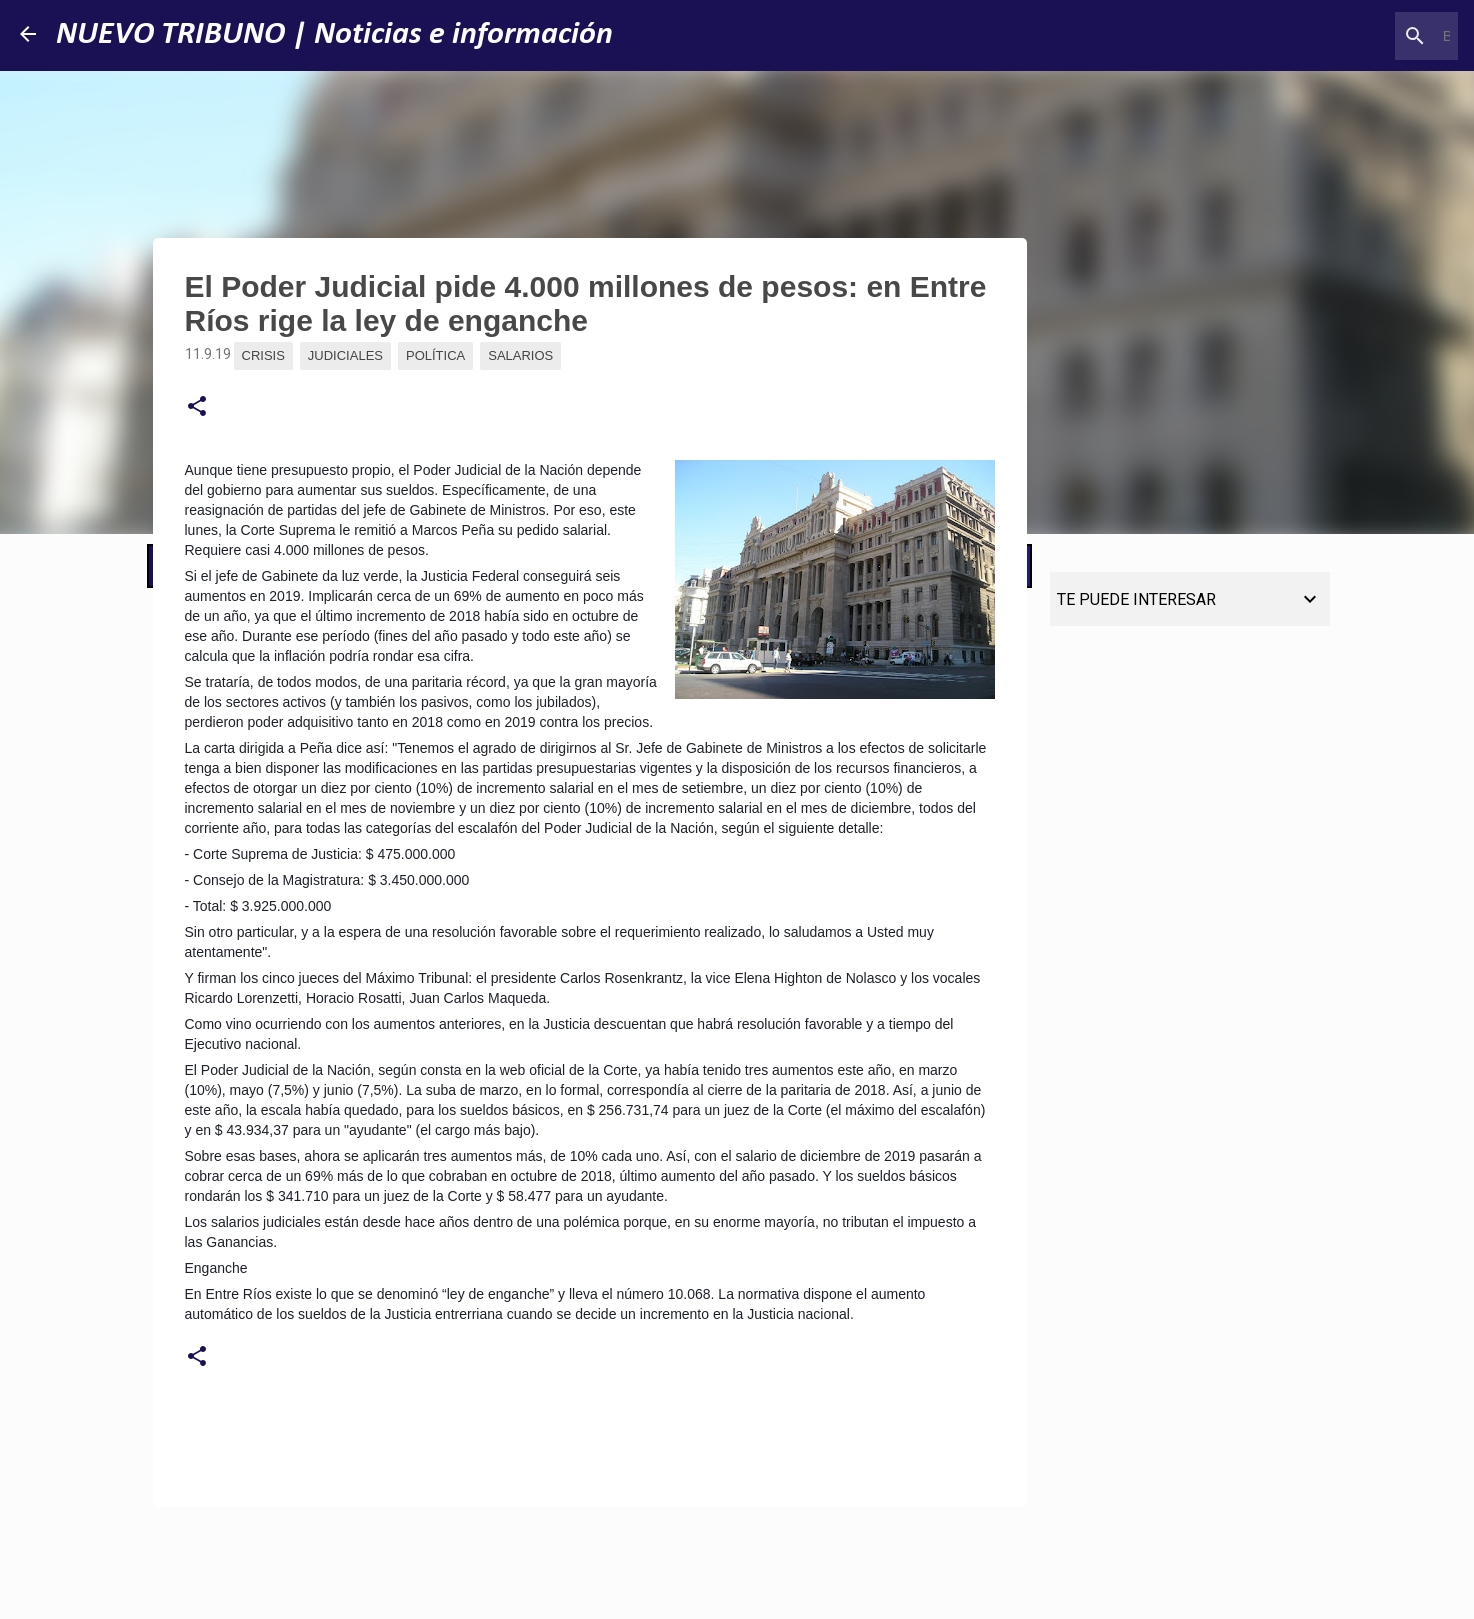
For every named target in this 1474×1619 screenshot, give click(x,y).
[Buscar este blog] (1353, 36)
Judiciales (345, 355)
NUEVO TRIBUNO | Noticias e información (334, 35)
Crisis (263, 355)
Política (435, 355)
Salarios (520, 355)
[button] (197, 407)
